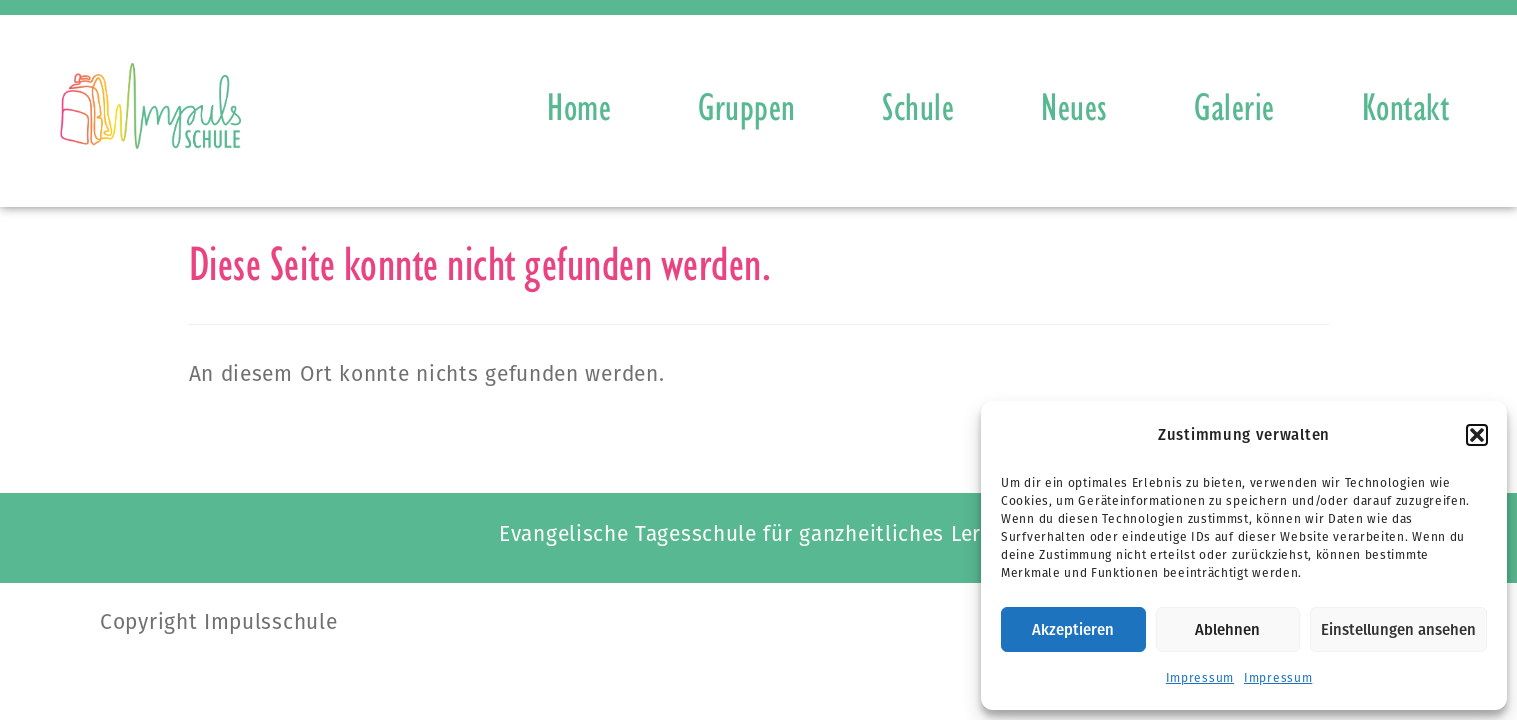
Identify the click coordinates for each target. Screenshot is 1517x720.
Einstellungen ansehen (1398, 630)
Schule (918, 106)
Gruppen (747, 106)
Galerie (1234, 106)
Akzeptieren (1073, 630)
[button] (1477, 435)
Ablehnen (1227, 630)
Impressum (1200, 678)
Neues (1074, 106)
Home (579, 106)
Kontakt (1406, 106)
